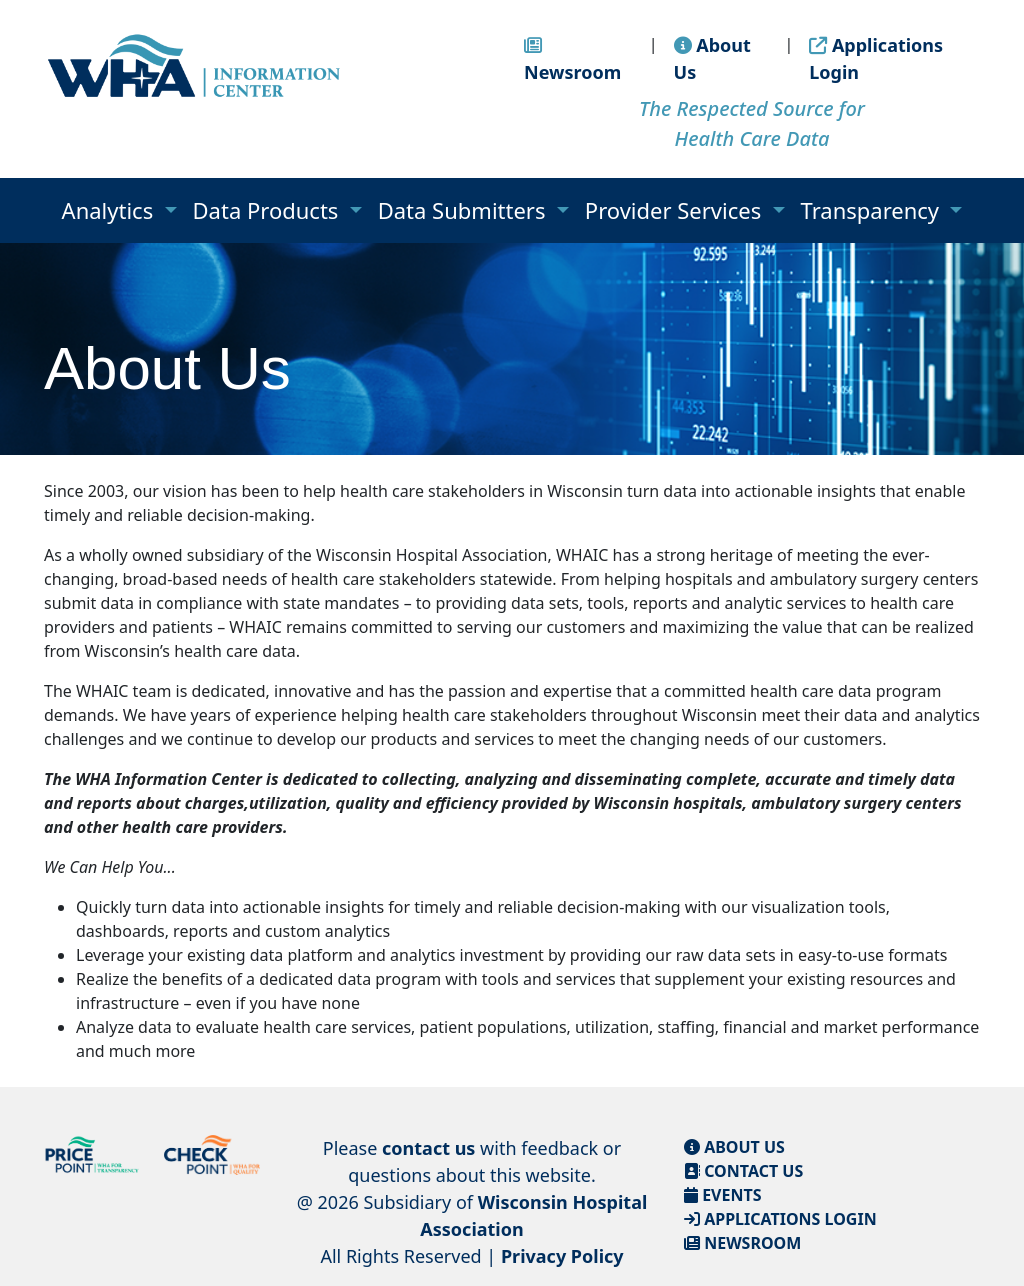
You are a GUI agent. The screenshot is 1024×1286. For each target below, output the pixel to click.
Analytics (110, 210)
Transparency (873, 210)
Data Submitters (465, 210)
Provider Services (676, 210)
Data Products (269, 210)
